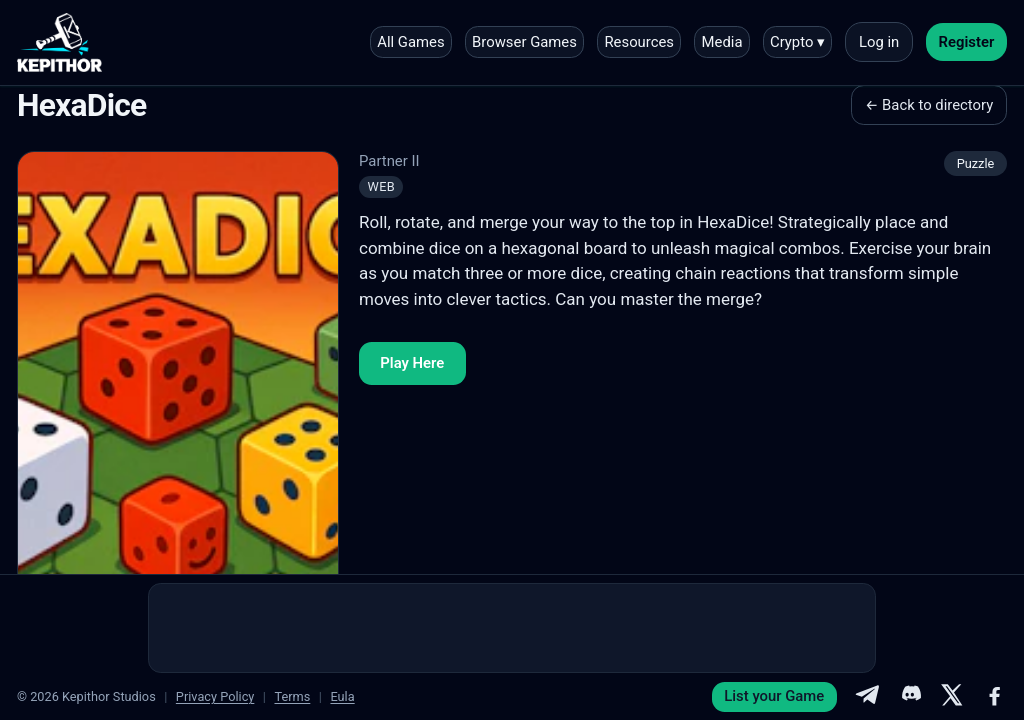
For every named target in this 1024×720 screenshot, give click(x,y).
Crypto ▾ (797, 42)
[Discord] (910, 697)
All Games (410, 42)
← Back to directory (929, 105)
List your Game (774, 696)
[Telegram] (867, 697)
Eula (342, 696)
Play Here (412, 363)
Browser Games (524, 42)
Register (967, 42)
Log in (879, 42)
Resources (639, 42)
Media (722, 42)
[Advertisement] (512, 628)
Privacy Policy (215, 696)
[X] (952, 697)
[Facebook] (995, 697)
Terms (292, 696)
